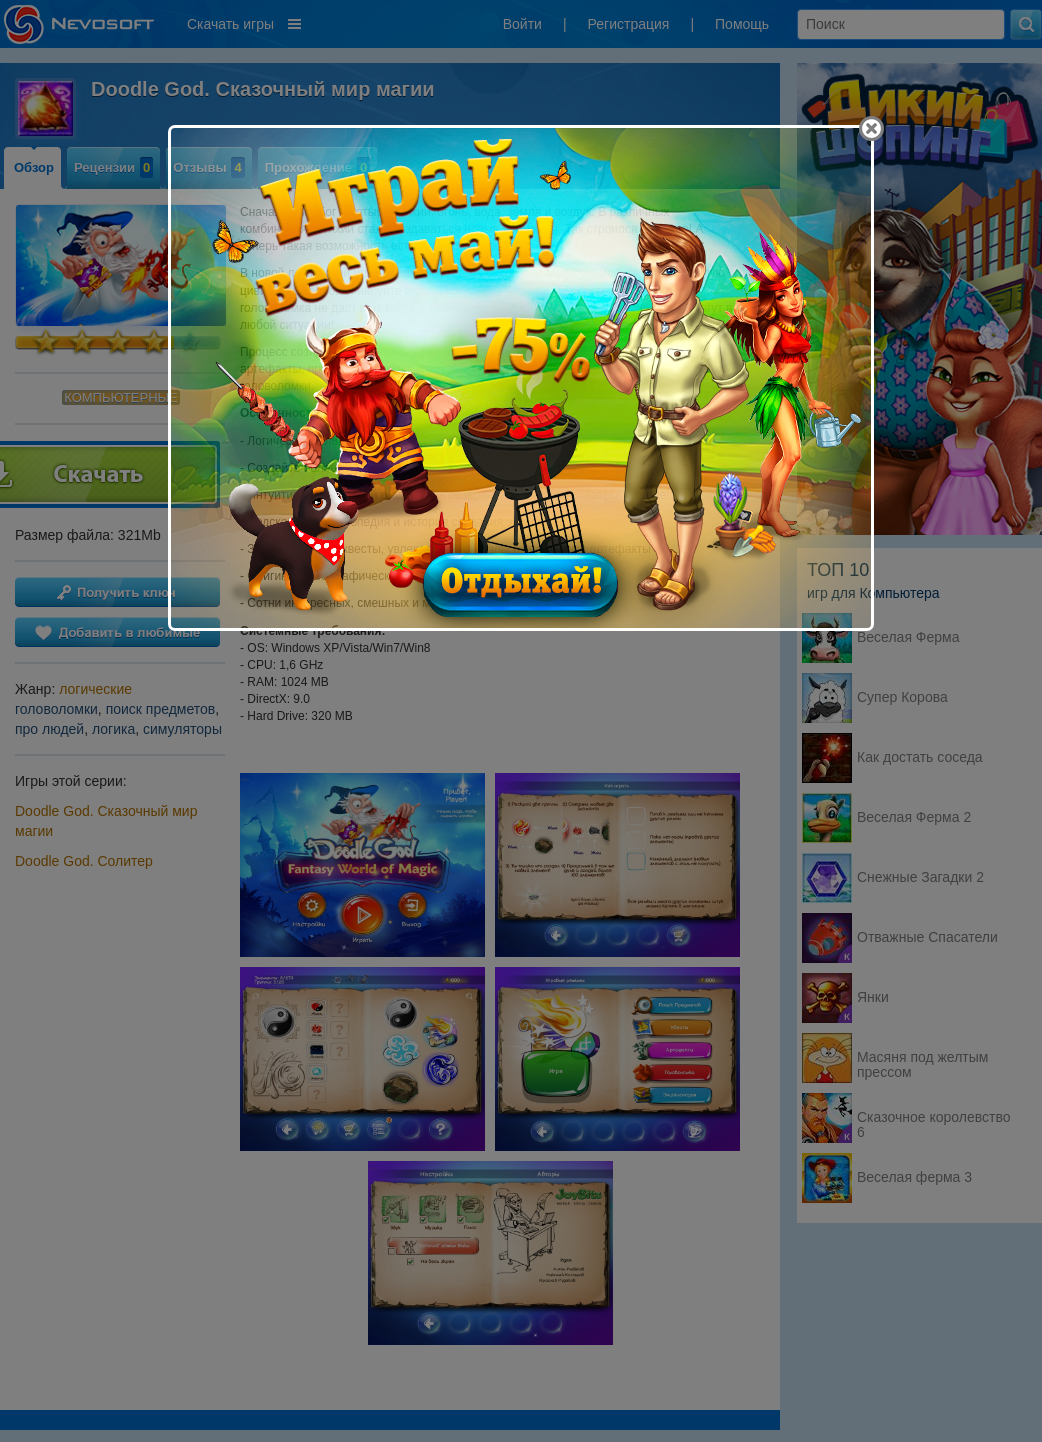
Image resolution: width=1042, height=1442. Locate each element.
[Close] (871, 128)
